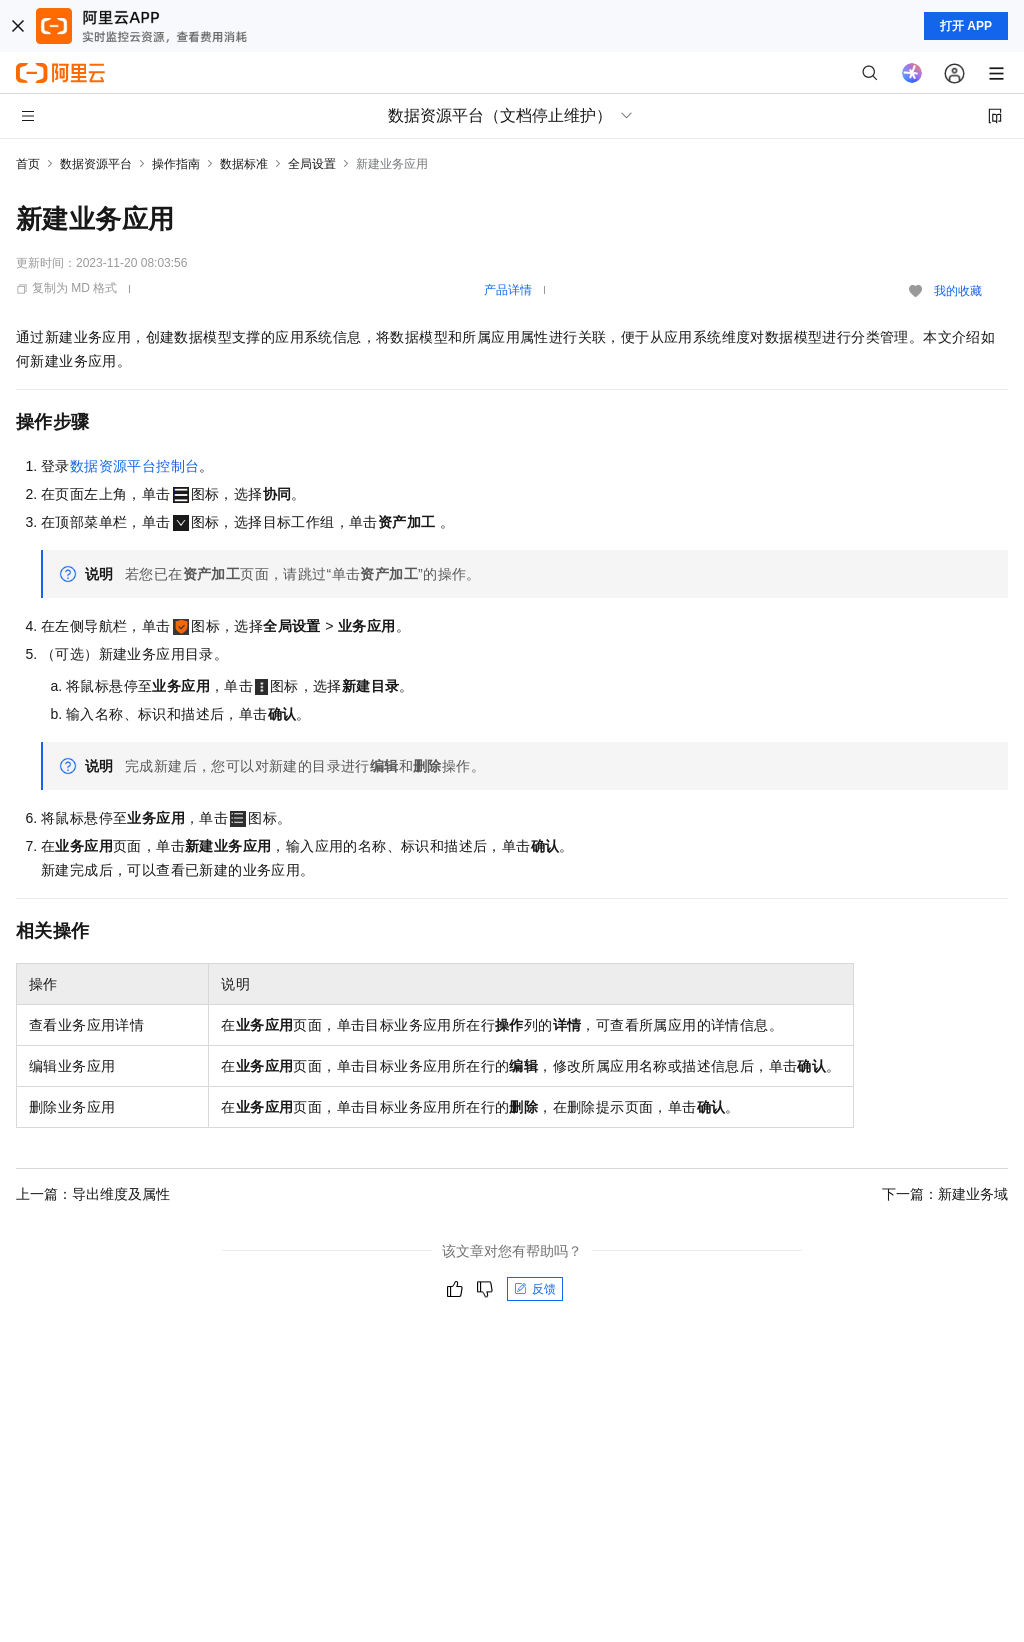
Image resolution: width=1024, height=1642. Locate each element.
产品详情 (508, 290)
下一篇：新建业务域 (945, 1194)
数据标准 (244, 164)
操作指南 (176, 164)
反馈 (535, 1289)
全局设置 (312, 164)
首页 (28, 164)
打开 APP (966, 26)
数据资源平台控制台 (135, 466)
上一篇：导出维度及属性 (93, 1194)
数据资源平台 (96, 164)
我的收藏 (958, 291)
